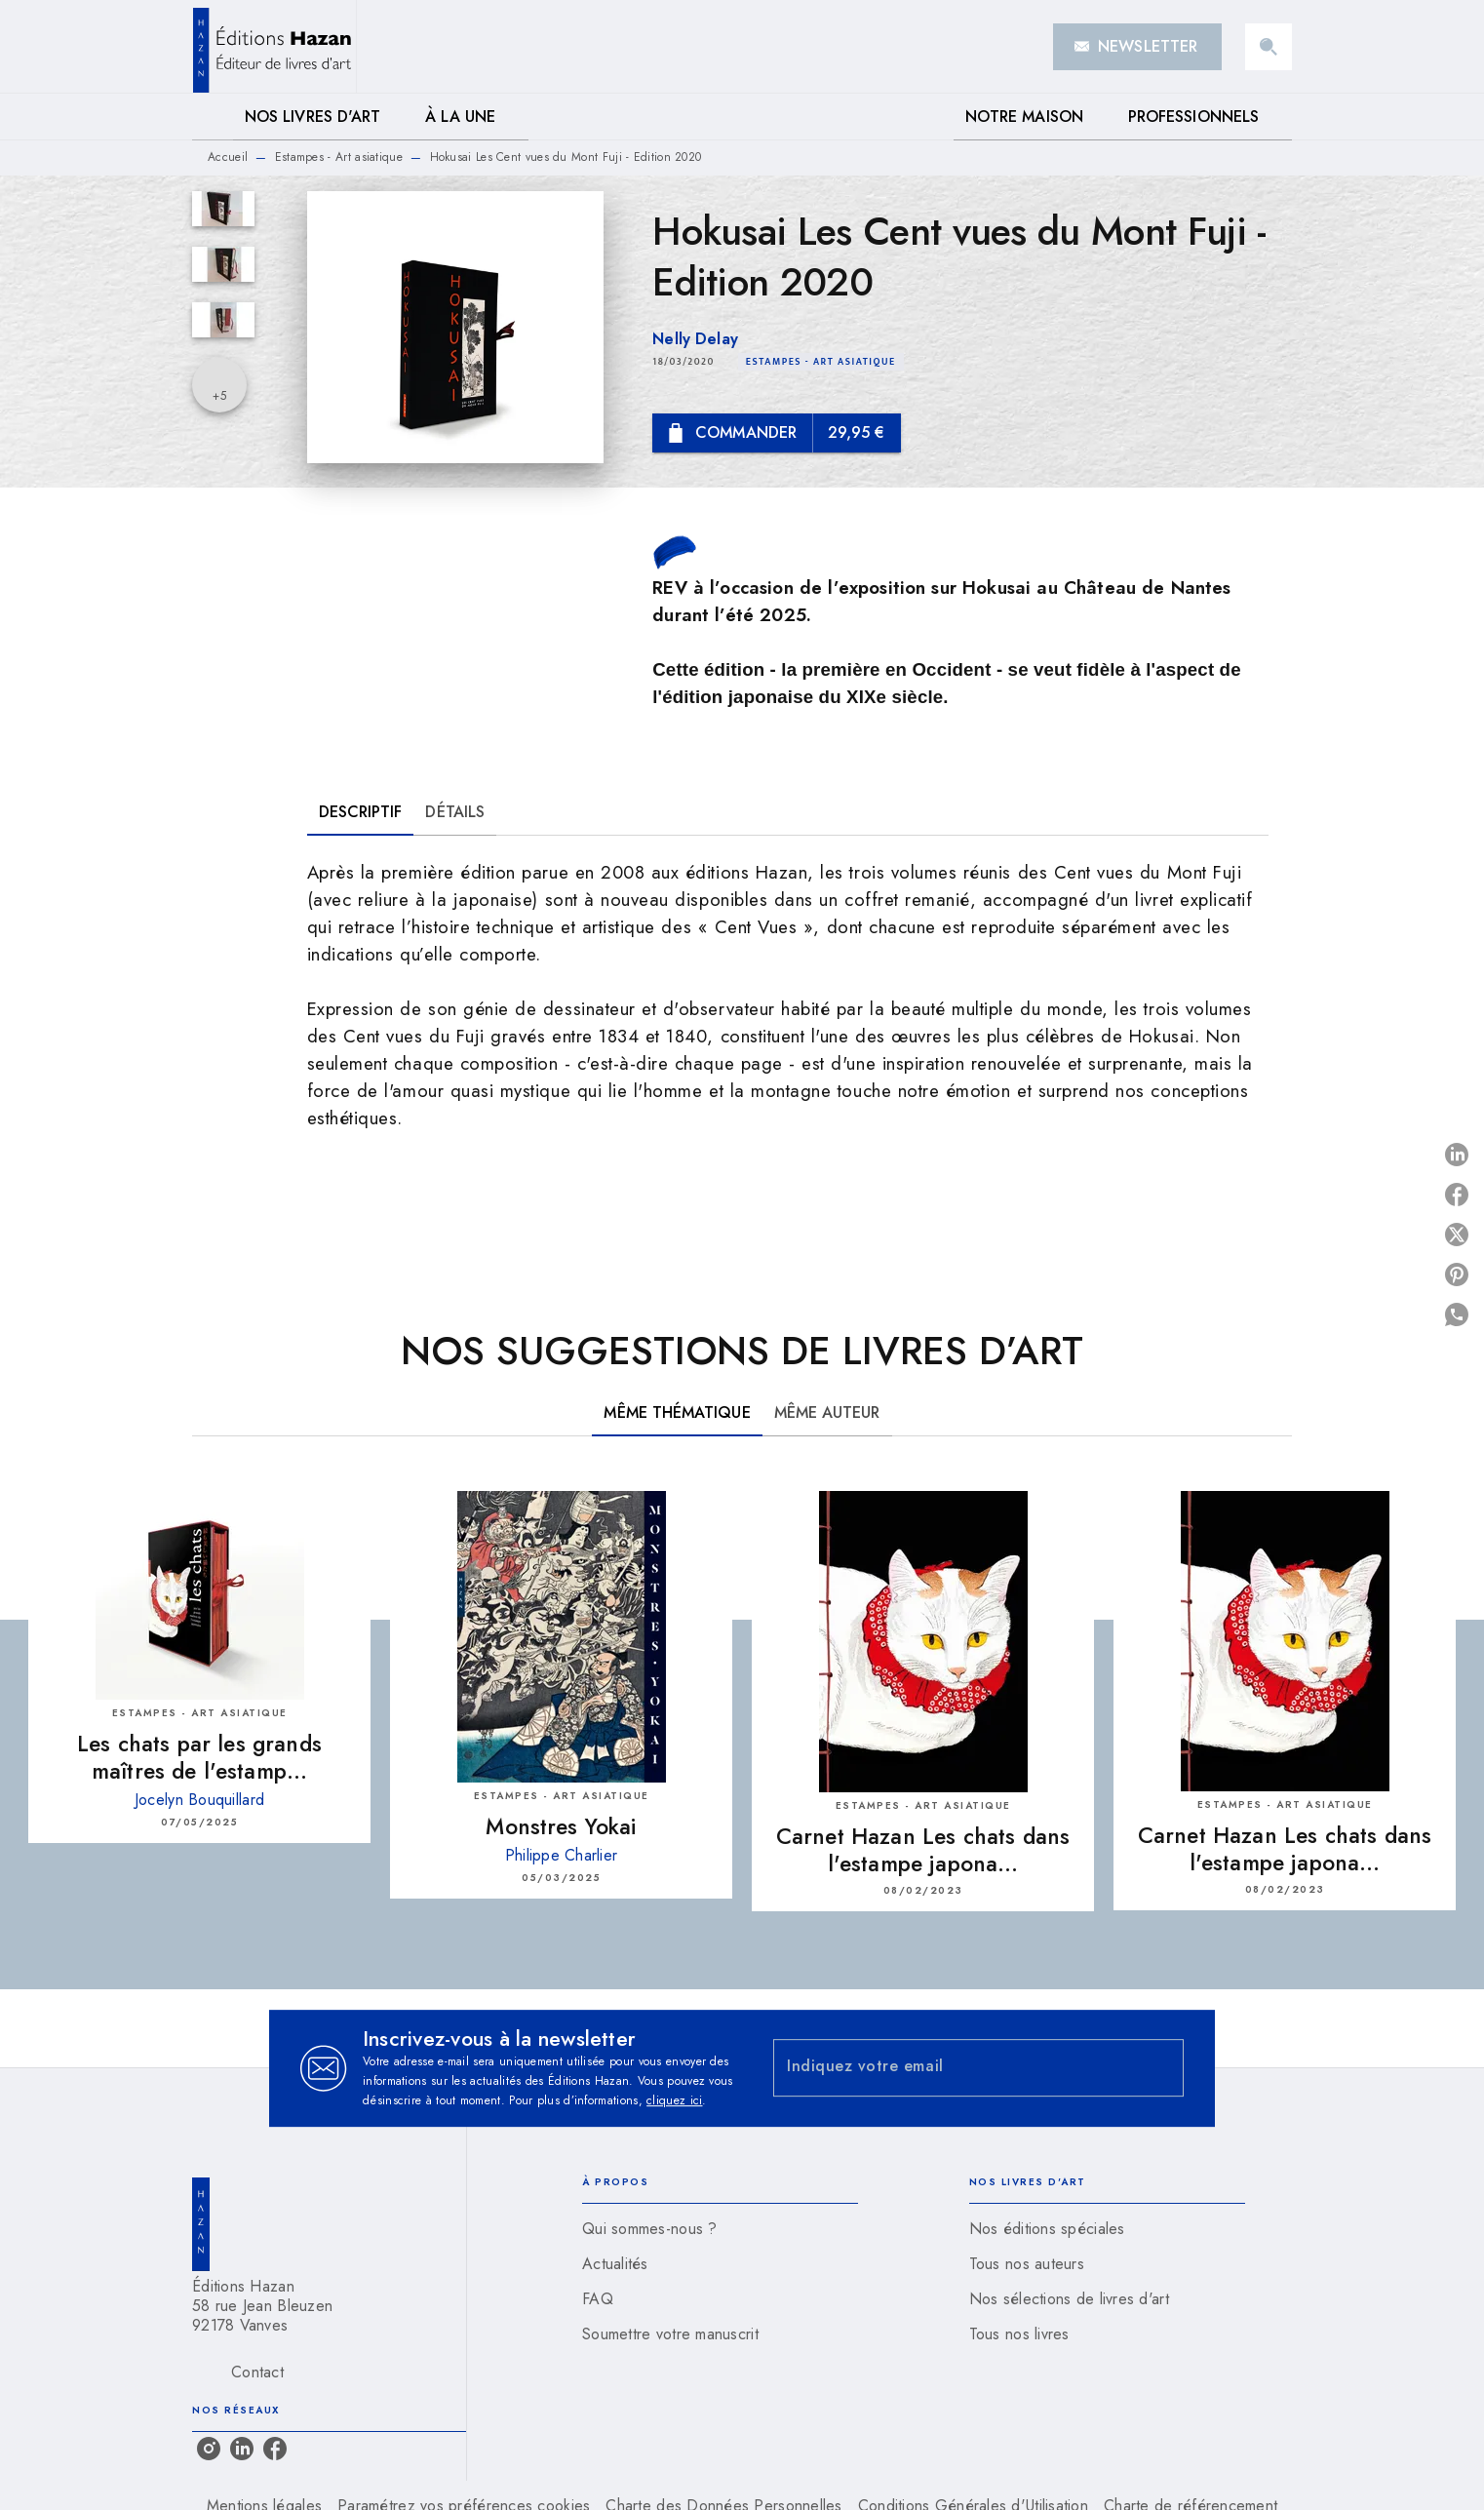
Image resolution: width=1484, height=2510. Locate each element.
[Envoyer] (1160, 2068)
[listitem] (208, 2448)
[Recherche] (1268, 46)
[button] (1137, 46)
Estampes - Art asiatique (339, 157)
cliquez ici (674, 2100)
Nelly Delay (695, 339)
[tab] (212, 117)
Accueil (228, 157)
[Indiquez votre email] (954, 2068)
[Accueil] (274, 46)
